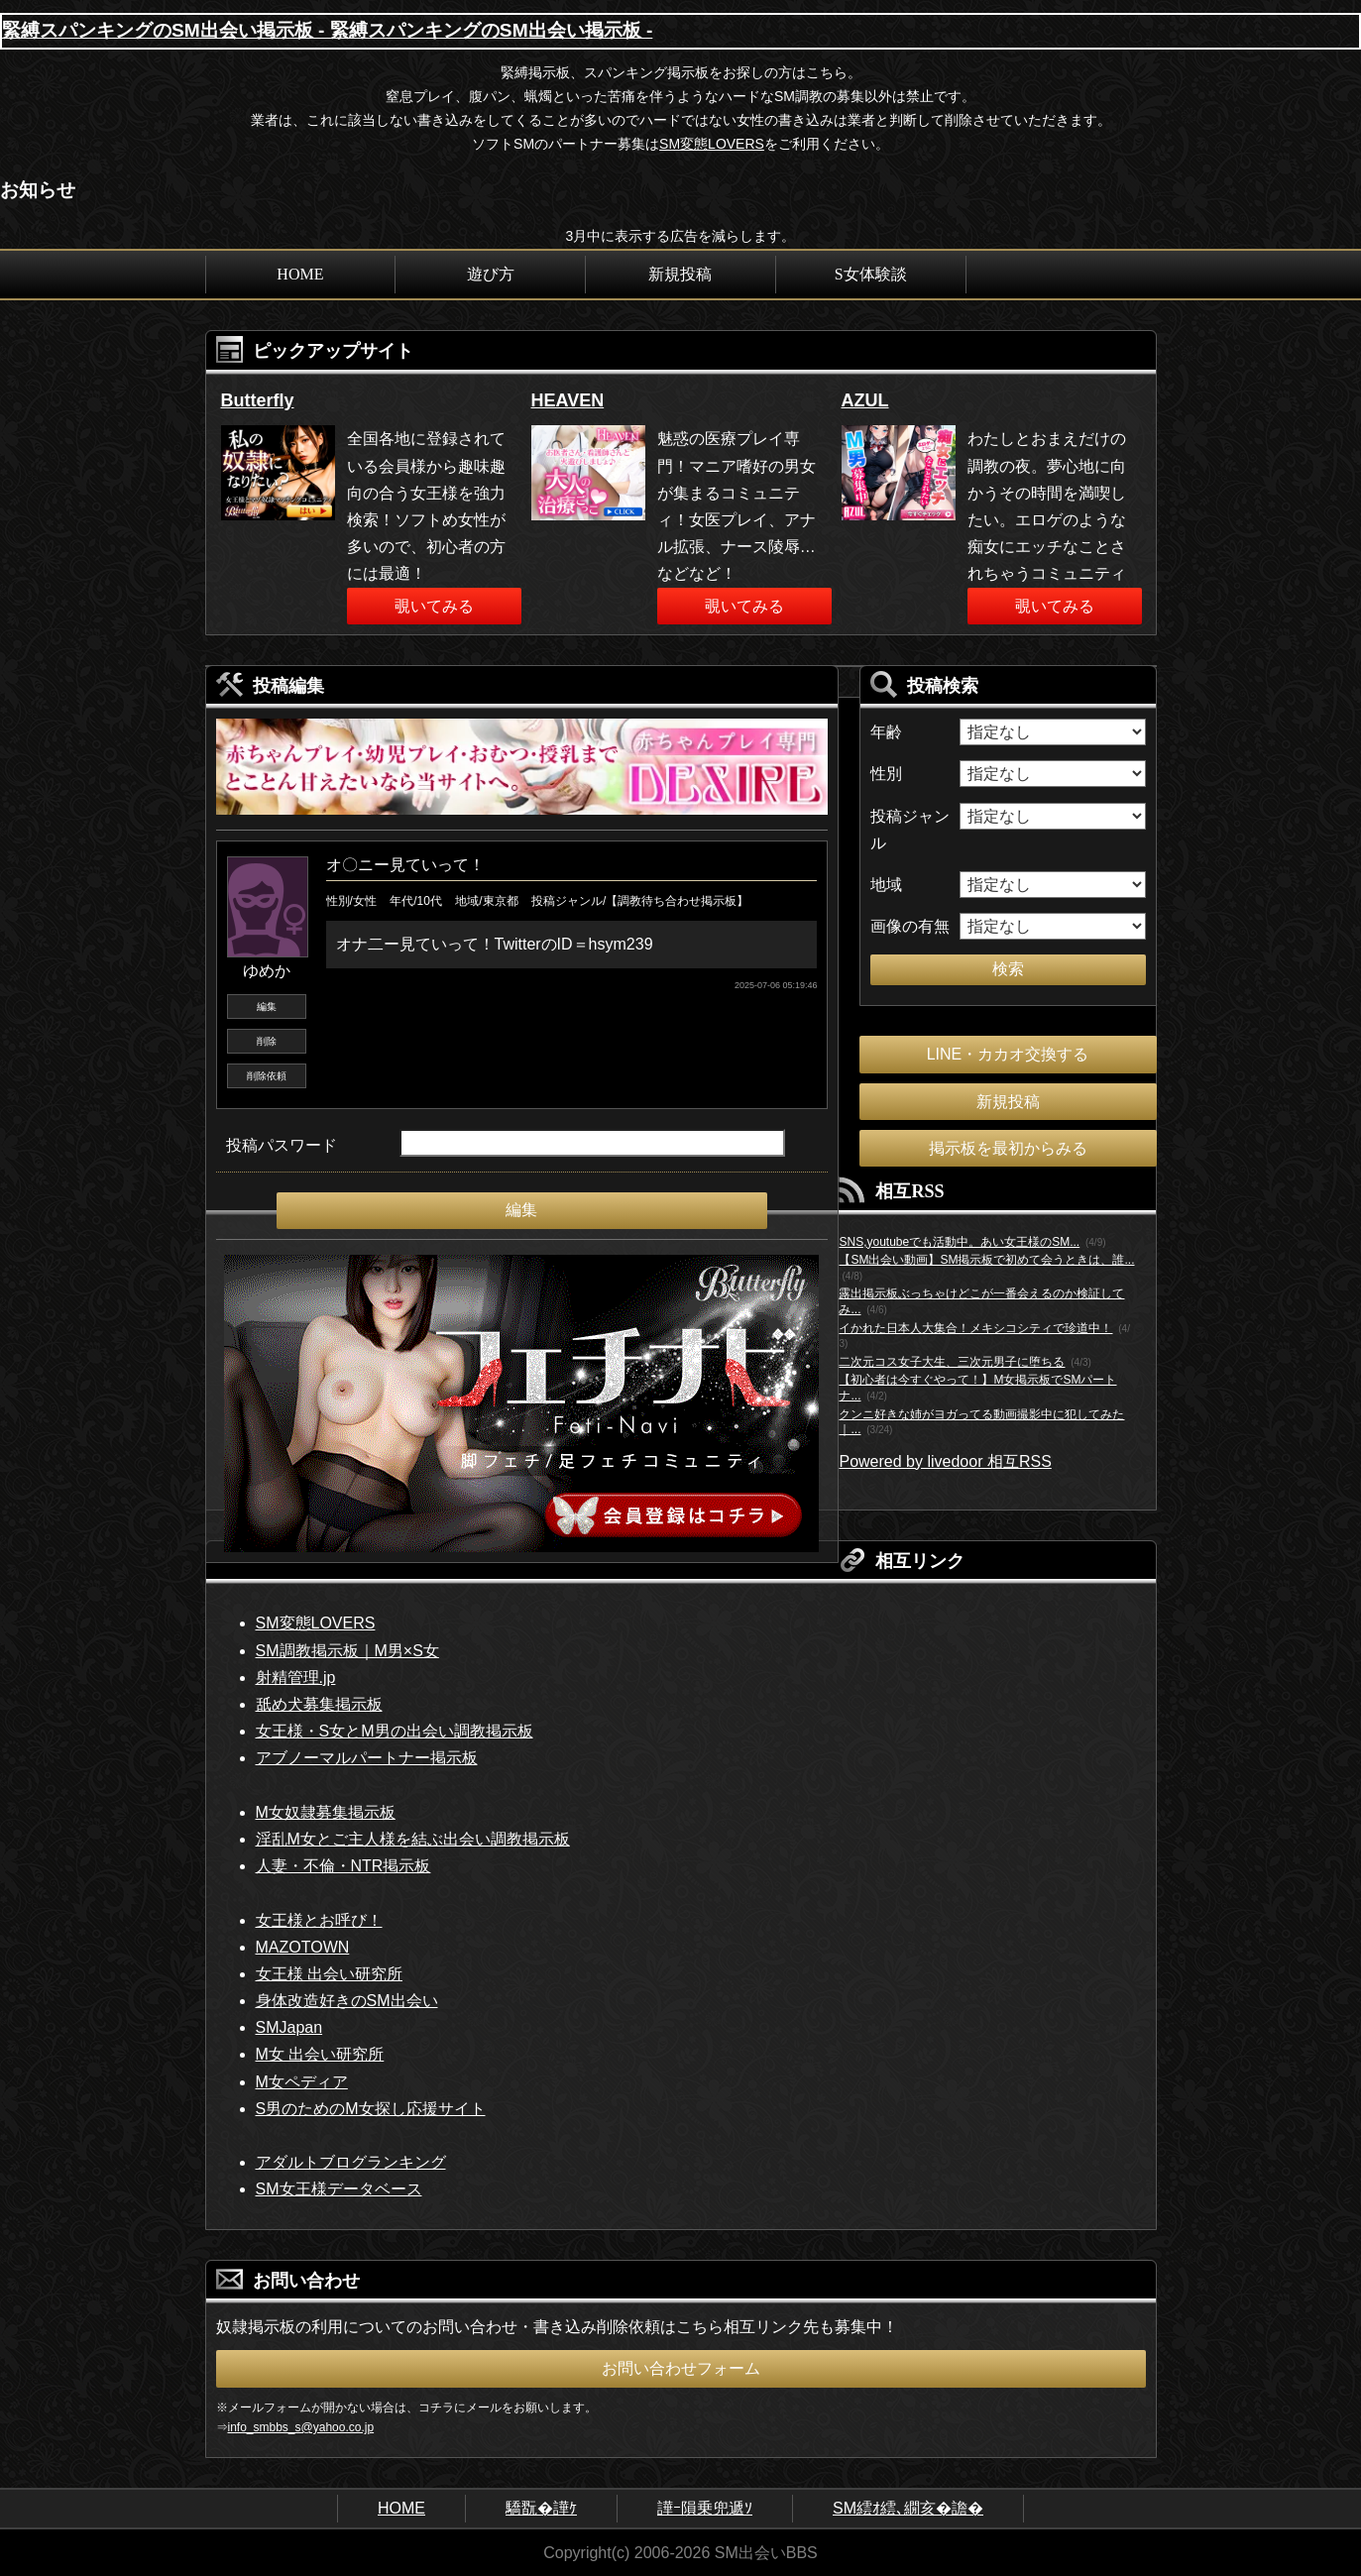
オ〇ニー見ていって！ (405, 864)
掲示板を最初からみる (1008, 1148)
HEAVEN (568, 400)
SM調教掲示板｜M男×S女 (347, 1650)
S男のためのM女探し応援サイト (371, 2108)
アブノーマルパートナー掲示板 (367, 1757)
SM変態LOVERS (711, 144)
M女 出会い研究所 (320, 2054)
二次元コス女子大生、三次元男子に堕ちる (952, 1362)
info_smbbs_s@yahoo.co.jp (301, 2427)
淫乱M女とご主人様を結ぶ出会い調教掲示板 (413, 1839)
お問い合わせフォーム (681, 2368)
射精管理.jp (296, 1677)
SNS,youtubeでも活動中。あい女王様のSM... (959, 1242)
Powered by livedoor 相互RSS (945, 1461)
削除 (267, 1041)
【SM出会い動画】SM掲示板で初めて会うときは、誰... (986, 1260)
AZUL (865, 400)
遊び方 (490, 274)
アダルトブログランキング (351, 2162)
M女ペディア (302, 2081)
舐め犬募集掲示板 (319, 1704)
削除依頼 (266, 1075)
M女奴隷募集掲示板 (326, 1812)
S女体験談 (871, 274)
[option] (371, 504)
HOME (300, 274)
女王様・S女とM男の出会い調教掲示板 (394, 1731)
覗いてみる (434, 606)
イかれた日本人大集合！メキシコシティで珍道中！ (975, 1328)
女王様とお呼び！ (319, 1920)
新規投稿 (680, 274)
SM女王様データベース (339, 2189)
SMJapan (289, 2027)
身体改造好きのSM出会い (347, 2000)
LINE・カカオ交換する (1008, 1054)
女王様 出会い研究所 (329, 1973)
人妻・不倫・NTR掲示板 (343, 1865)
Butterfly (257, 400)
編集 (267, 1006)
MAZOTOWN (303, 1947)
